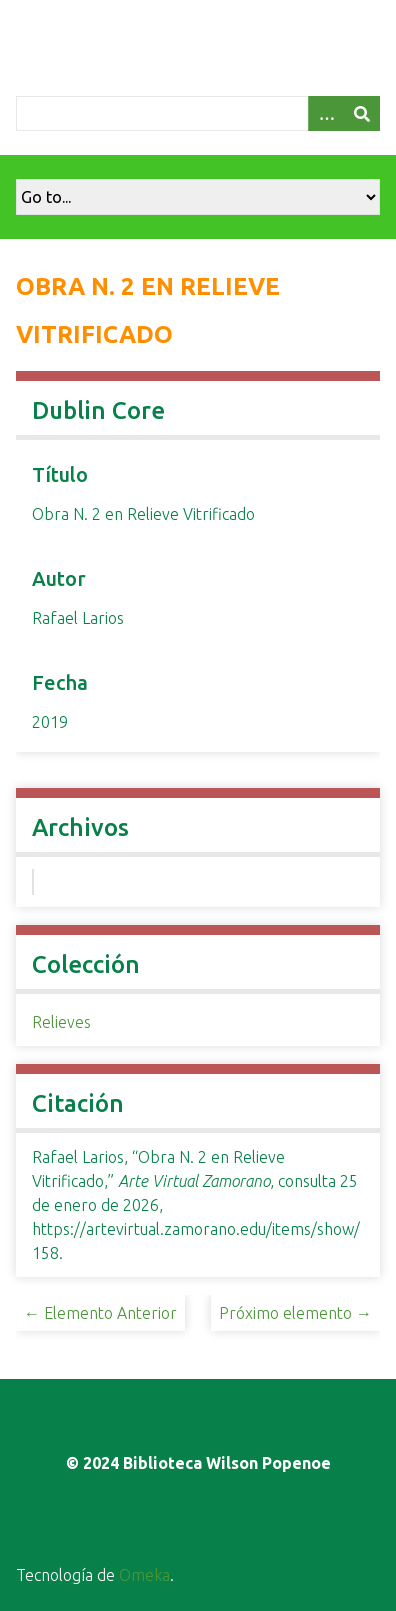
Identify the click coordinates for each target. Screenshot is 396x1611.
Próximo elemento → (295, 1313)
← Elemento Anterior (100, 1313)
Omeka (144, 1575)
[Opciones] (326, 113)
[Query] (198, 113)
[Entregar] (362, 113)
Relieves (61, 1022)
